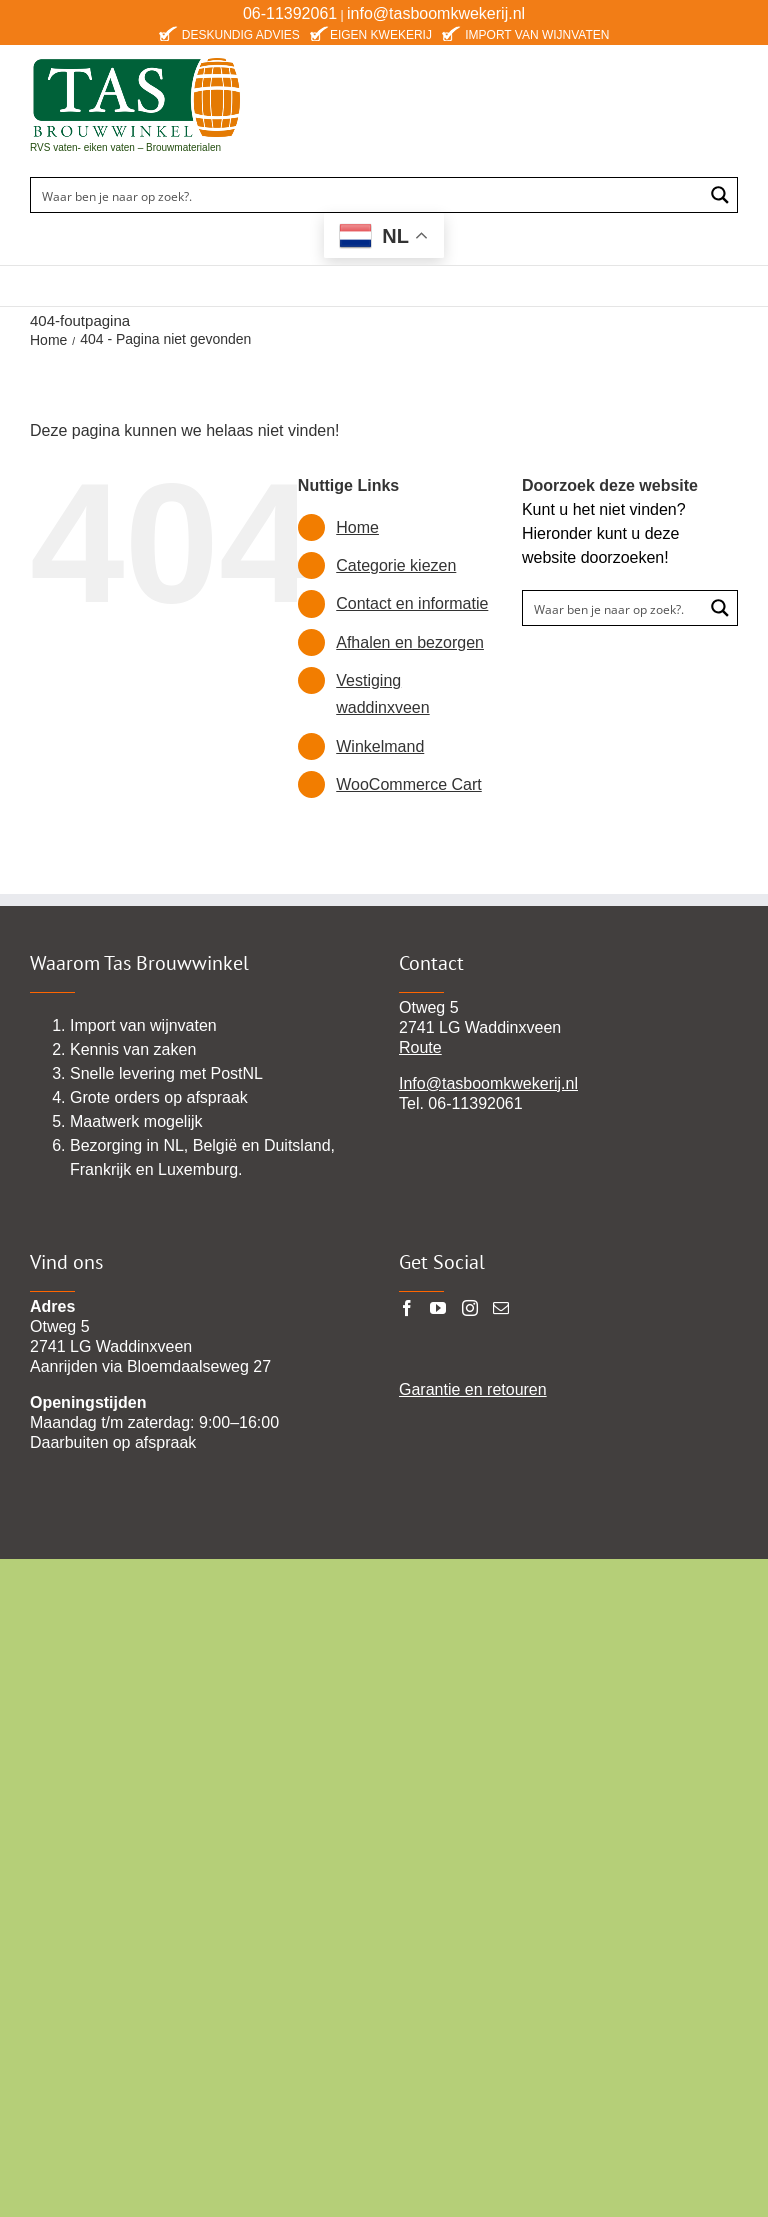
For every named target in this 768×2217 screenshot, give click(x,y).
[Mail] (501, 1308)
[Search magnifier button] (720, 195)
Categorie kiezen (396, 565)
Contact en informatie (412, 603)
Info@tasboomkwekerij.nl (488, 1083)
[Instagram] (470, 1308)
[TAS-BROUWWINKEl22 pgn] (136, 60)
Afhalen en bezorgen (410, 642)
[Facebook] (407, 1308)
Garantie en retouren (473, 1389)
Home (357, 527)
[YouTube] (438, 1308)
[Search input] (368, 195)
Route (420, 1047)
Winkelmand (380, 746)
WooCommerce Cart (409, 784)
